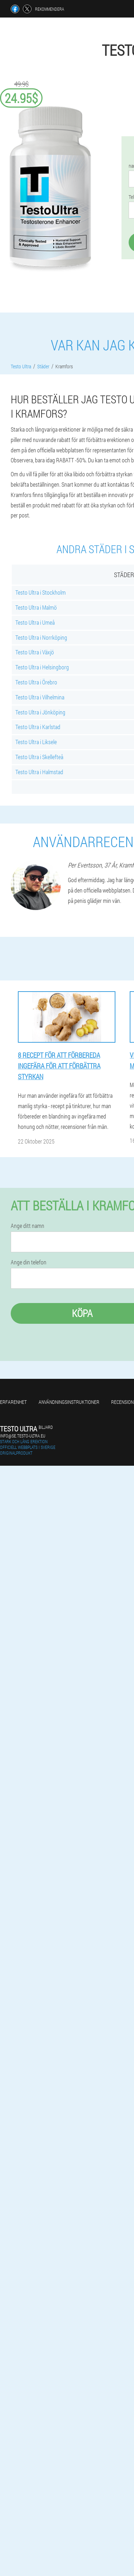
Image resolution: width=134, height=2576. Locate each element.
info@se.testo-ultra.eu (22, 1436)
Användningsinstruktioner (69, 1401)
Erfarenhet (13, 1401)
